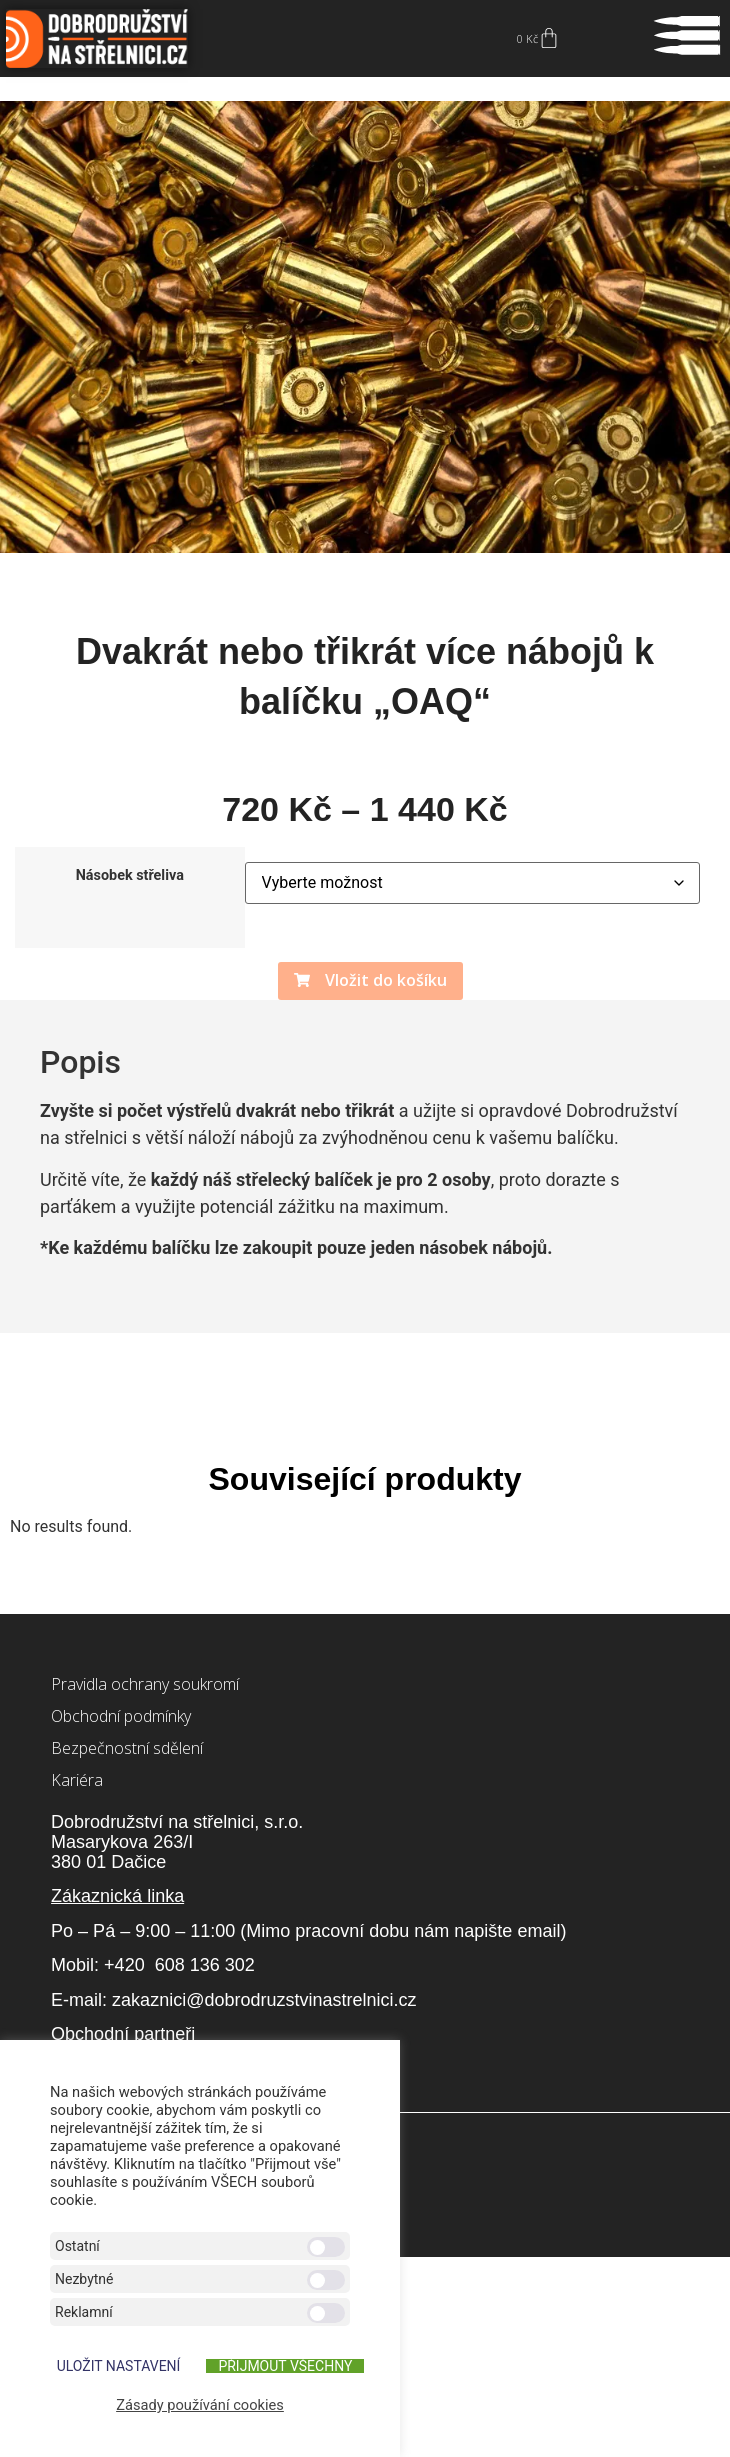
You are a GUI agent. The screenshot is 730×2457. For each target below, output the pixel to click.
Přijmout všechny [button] (285, 2366)
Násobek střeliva (130, 876)
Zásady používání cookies (200, 2405)
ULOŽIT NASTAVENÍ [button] (119, 2366)
